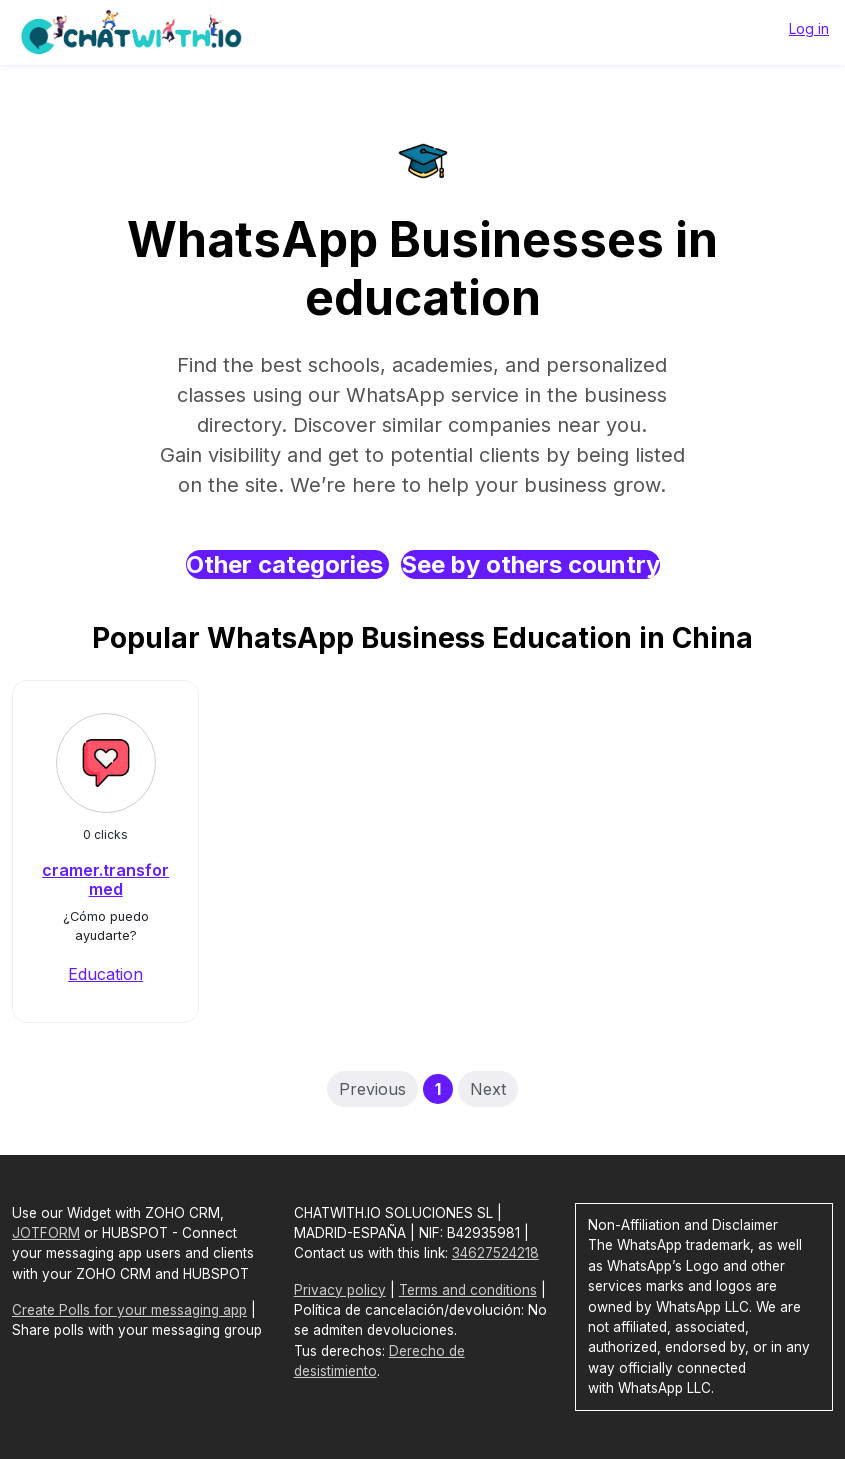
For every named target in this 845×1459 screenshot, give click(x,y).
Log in (809, 28)
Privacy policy (340, 1290)
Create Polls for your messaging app (129, 1310)
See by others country (530, 564)
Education (105, 974)
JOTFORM (46, 1233)
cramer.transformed (105, 879)
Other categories (287, 564)
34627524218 (495, 1253)
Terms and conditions (468, 1290)
